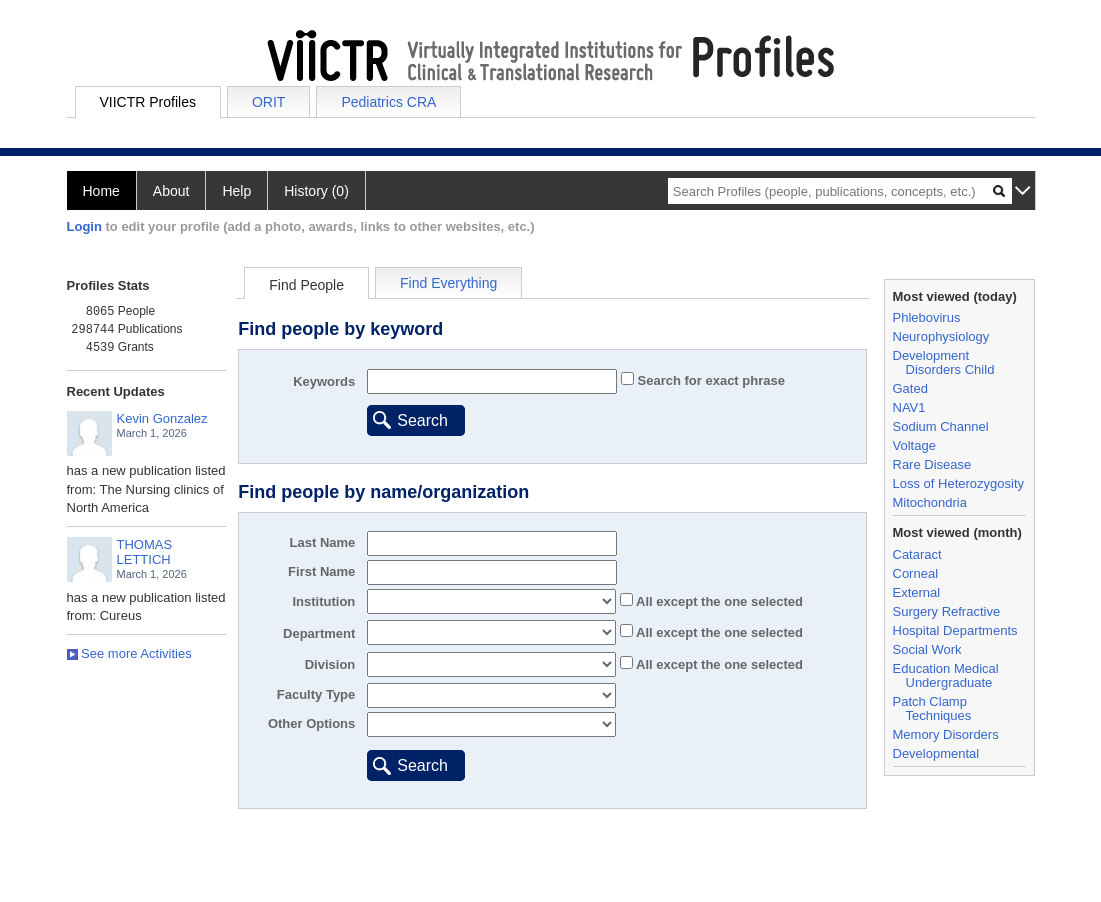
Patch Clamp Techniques (932, 708)
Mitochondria (930, 502)
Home (101, 191)
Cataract (917, 554)
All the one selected (718, 601)
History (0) (316, 191)
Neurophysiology (941, 336)
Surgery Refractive (947, 611)
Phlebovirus (927, 317)
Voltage (914, 445)
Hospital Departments (955, 630)
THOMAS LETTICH (145, 552)
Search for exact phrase (709, 380)
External (917, 592)
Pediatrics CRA (388, 102)
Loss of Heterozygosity (959, 483)
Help (236, 191)
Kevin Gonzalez (162, 418)
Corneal (916, 573)
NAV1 (909, 407)
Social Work (927, 649)
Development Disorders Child (944, 362)
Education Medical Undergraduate (946, 675)
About (171, 191)
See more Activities (129, 653)
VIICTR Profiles (148, 102)
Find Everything (448, 283)
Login (84, 226)
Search (422, 420)
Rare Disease (932, 464)
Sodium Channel (941, 426)
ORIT (268, 102)
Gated (910, 388)
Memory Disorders (946, 734)
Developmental (936, 753)
